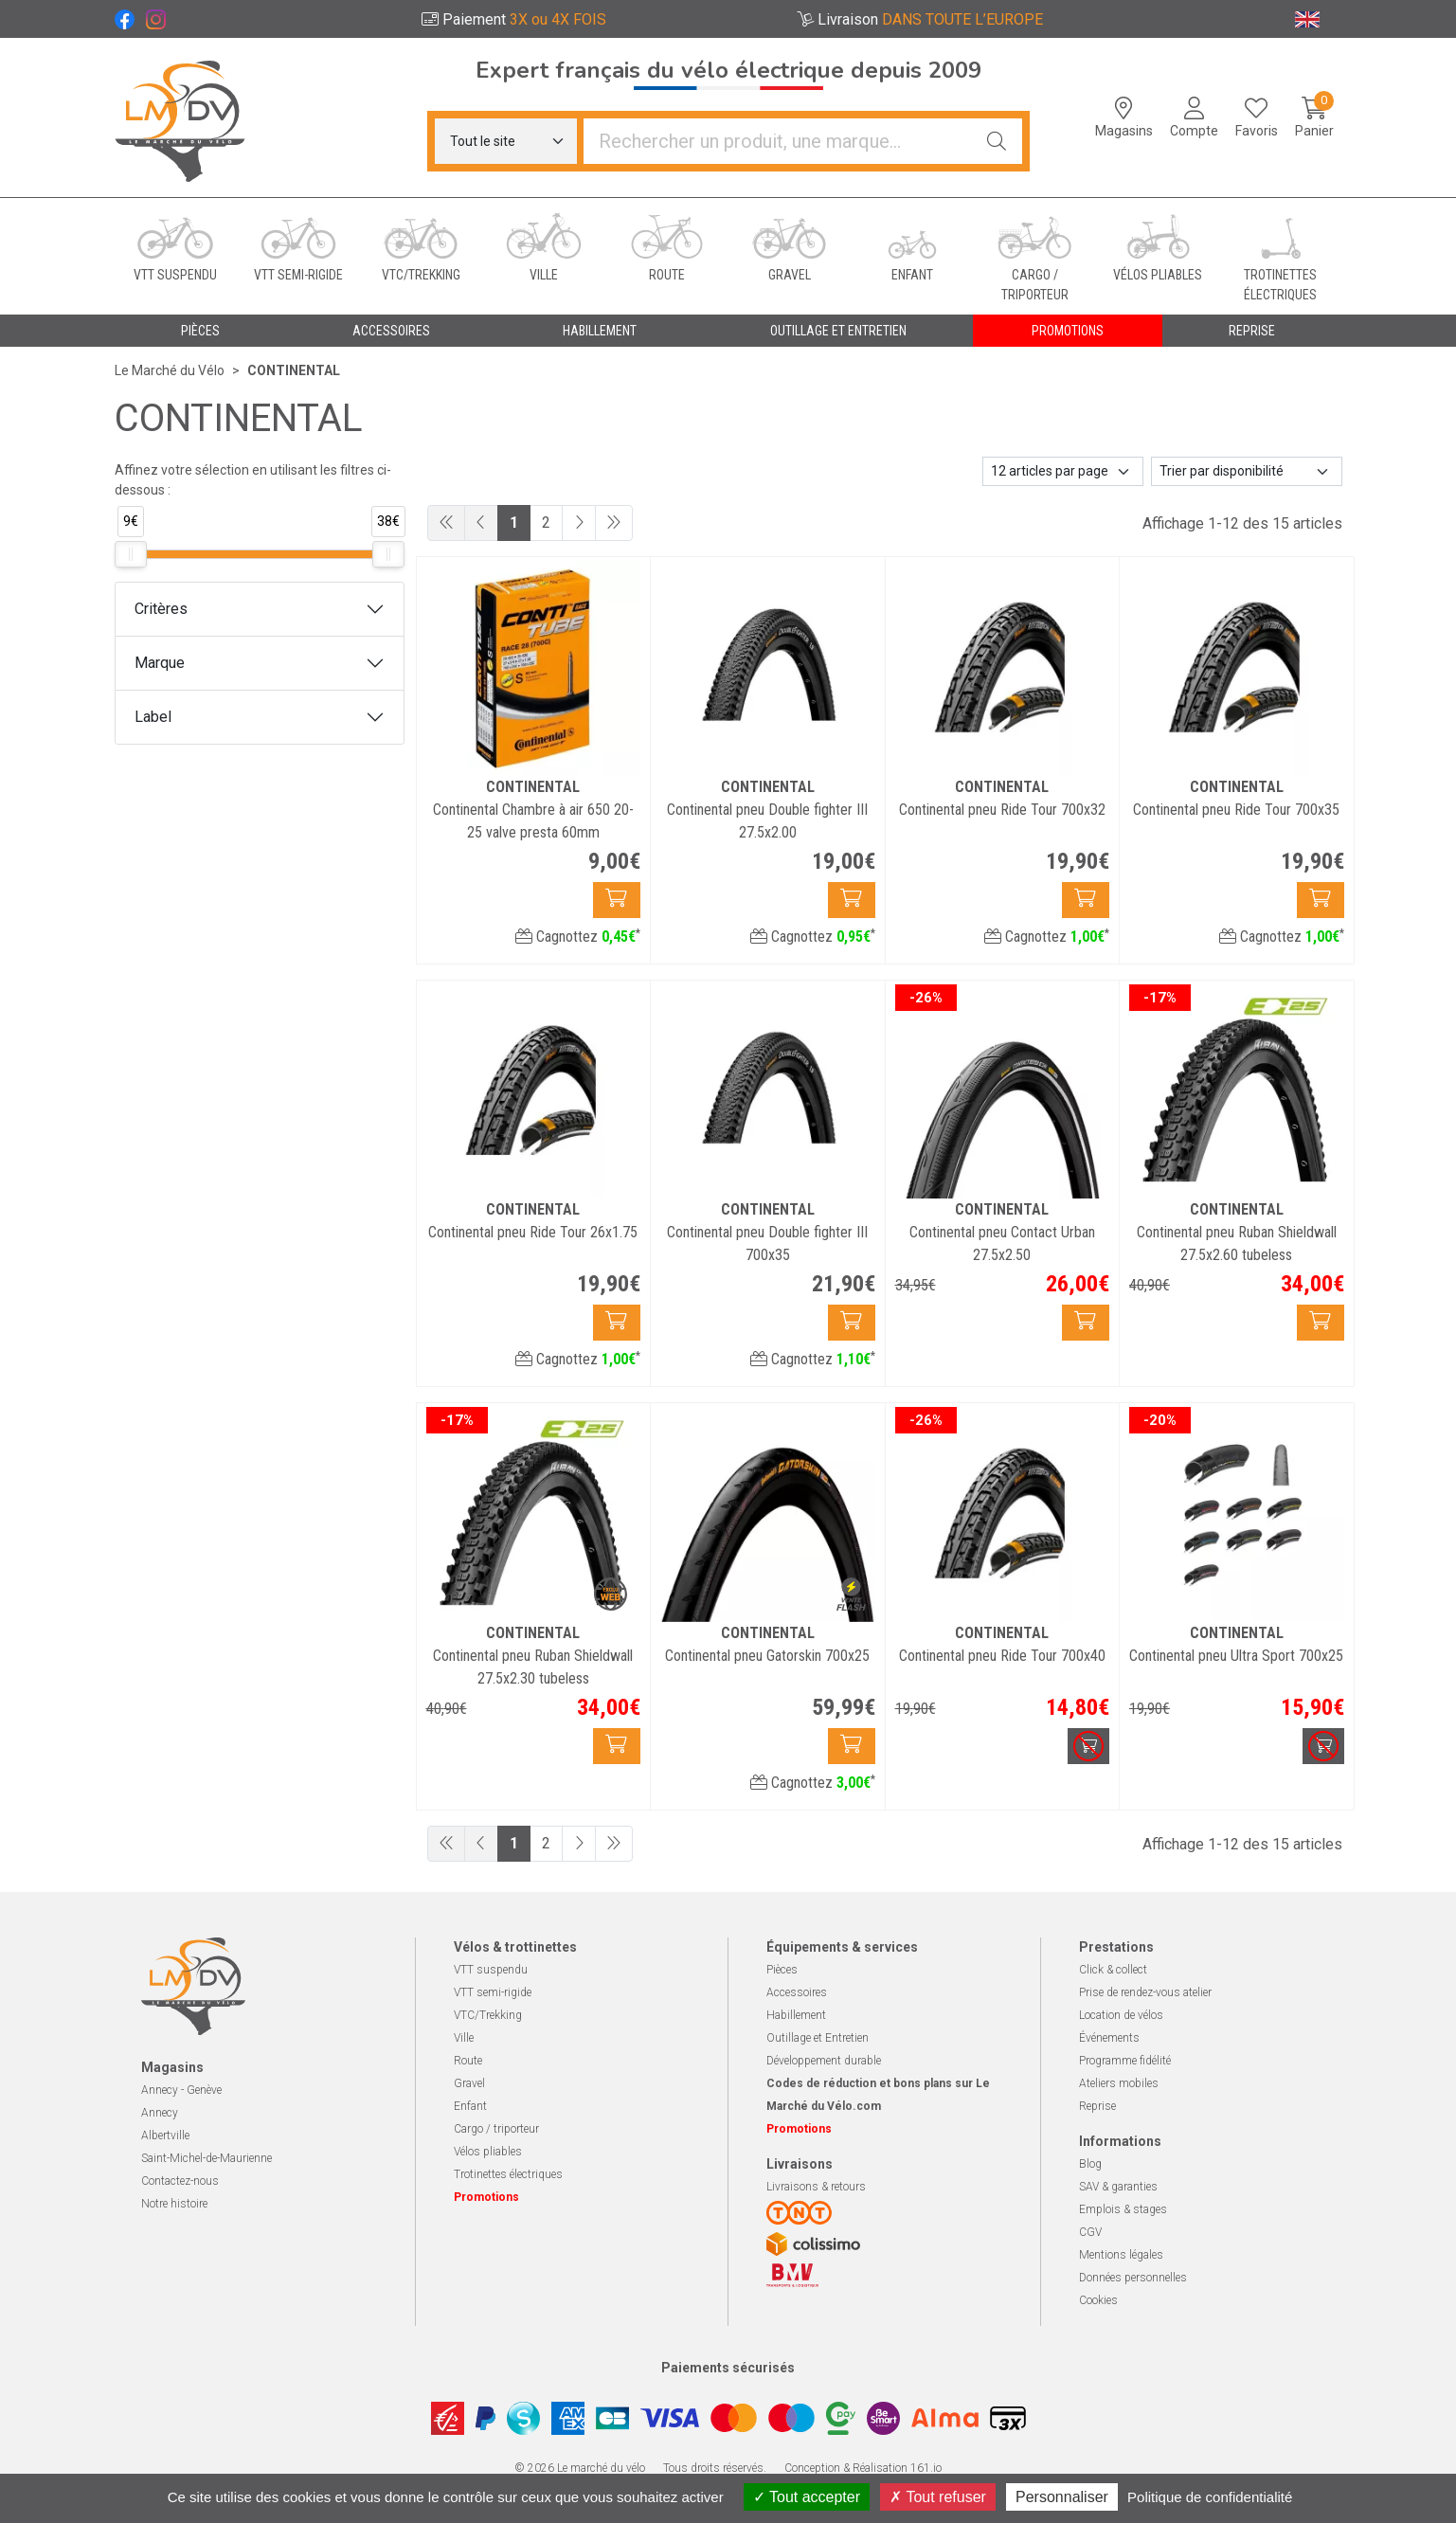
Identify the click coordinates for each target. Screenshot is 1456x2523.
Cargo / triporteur (496, 2129)
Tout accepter (806, 2497)
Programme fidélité (1125, 2060)
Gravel (469, 2083)
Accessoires (796, 1992)
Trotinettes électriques (508, 2174)
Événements (1109, 2038)
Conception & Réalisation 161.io (863, 2468)
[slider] (131, 554)
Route (468, 2060)
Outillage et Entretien (817, 2038)
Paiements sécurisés (728, 2367)
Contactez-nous (180, 2181)
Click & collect (1113, 1969)
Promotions (1068, 330)
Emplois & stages (1123, 2209)
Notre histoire (174, 2203)
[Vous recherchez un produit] (778, 141)
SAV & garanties (1118, 2186)
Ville (464, 2038)
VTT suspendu (491, 1969)
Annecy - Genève (181, 2090)
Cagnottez (577, 937)
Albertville (165, 2135)
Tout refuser (938, 2497)
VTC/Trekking (488, 2015)
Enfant (470, 2106)
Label (153, 717)
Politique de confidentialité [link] (1209, 2497)
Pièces (782, 1969)
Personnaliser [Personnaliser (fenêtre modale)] (1062, 2497)
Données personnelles (1133, 2277)
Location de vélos (1121, 2015)
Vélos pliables (488, 2151)
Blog (1090, 2164)
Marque (160, 663)
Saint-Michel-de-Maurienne (206, 2158)
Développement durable (823, 2060)
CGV (1090, 2232)
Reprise (1097, 2106)
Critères (161, 609)
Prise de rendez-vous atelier (1145, 1992)
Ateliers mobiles (1119, 2083)
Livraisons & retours (816, 2186)
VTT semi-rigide (492, 1992)
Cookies (1098, 2300)
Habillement (796, 2015)
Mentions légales (1121, 2255)
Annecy (159, 2112)
